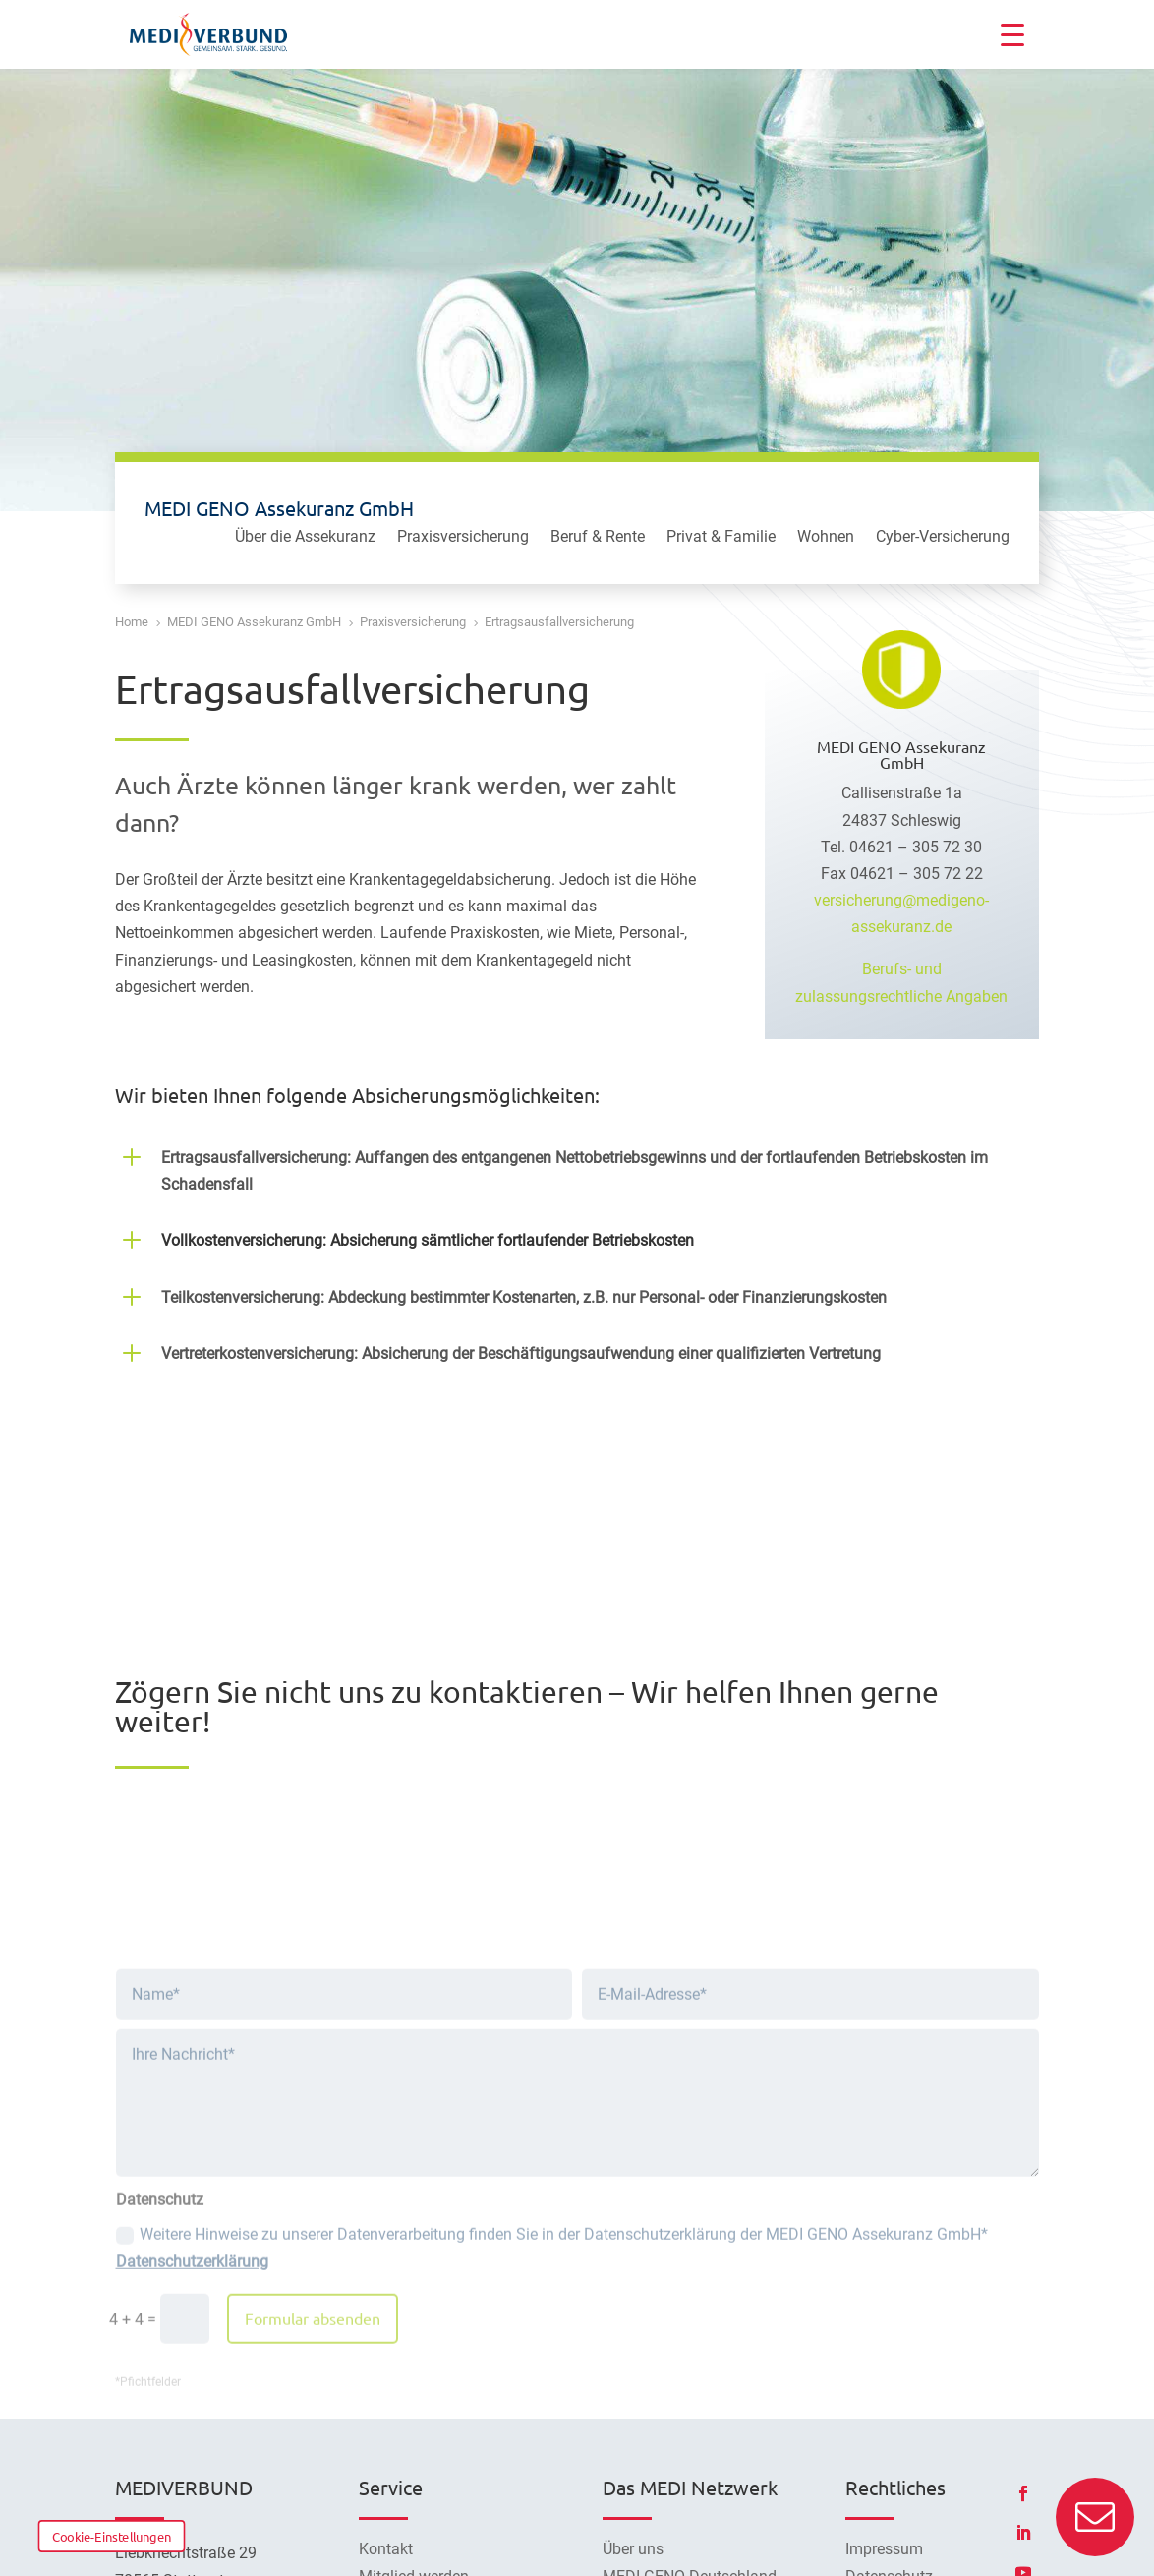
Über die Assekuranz (305, 538)
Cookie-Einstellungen (111, 2536)
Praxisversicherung (463, 538)
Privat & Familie (721, 538)
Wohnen (825, 538)
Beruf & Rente (597, 538)
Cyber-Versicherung (943, 538)
